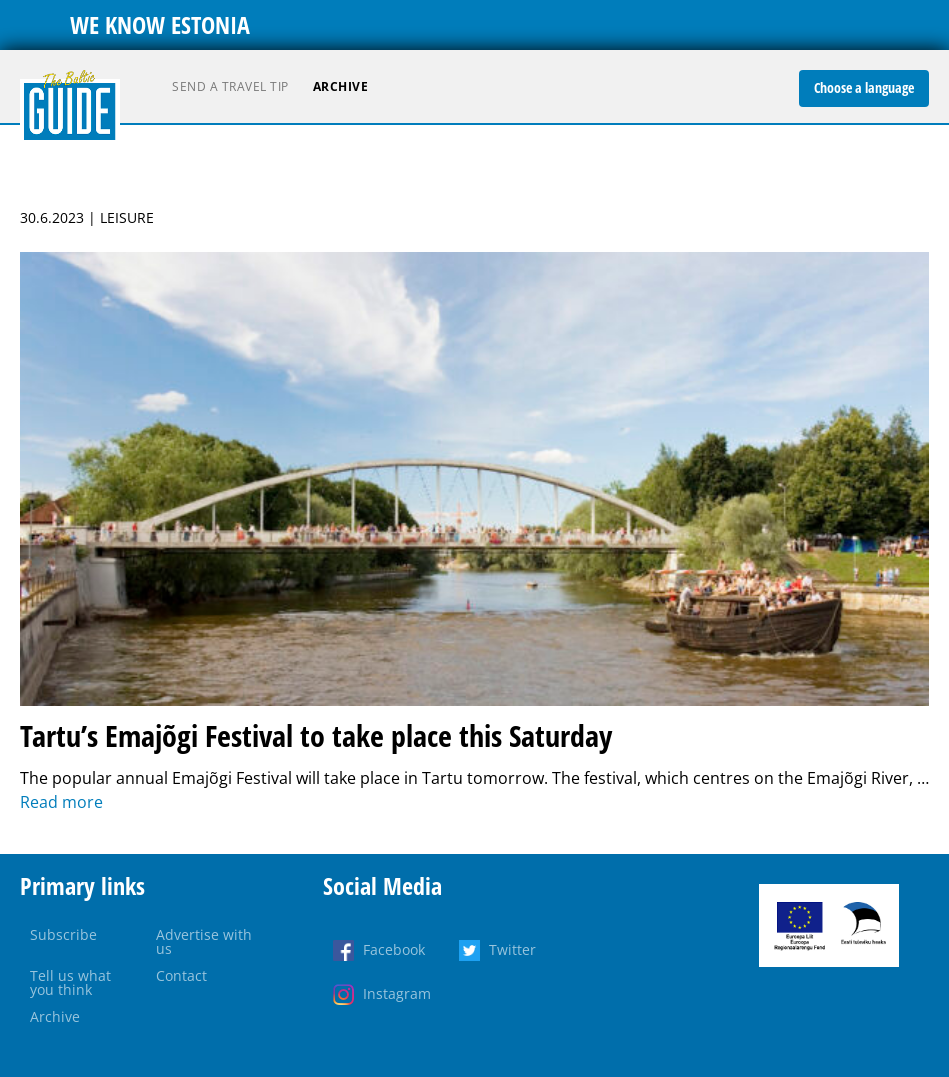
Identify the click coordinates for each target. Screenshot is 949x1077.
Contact (181, 975)
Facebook (394, 949)
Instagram (397, 993)
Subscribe (63, 934)
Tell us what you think (70, 982)
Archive (341, 86)
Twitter (512, 949)
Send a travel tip (230, 86)
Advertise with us (204, 941)
